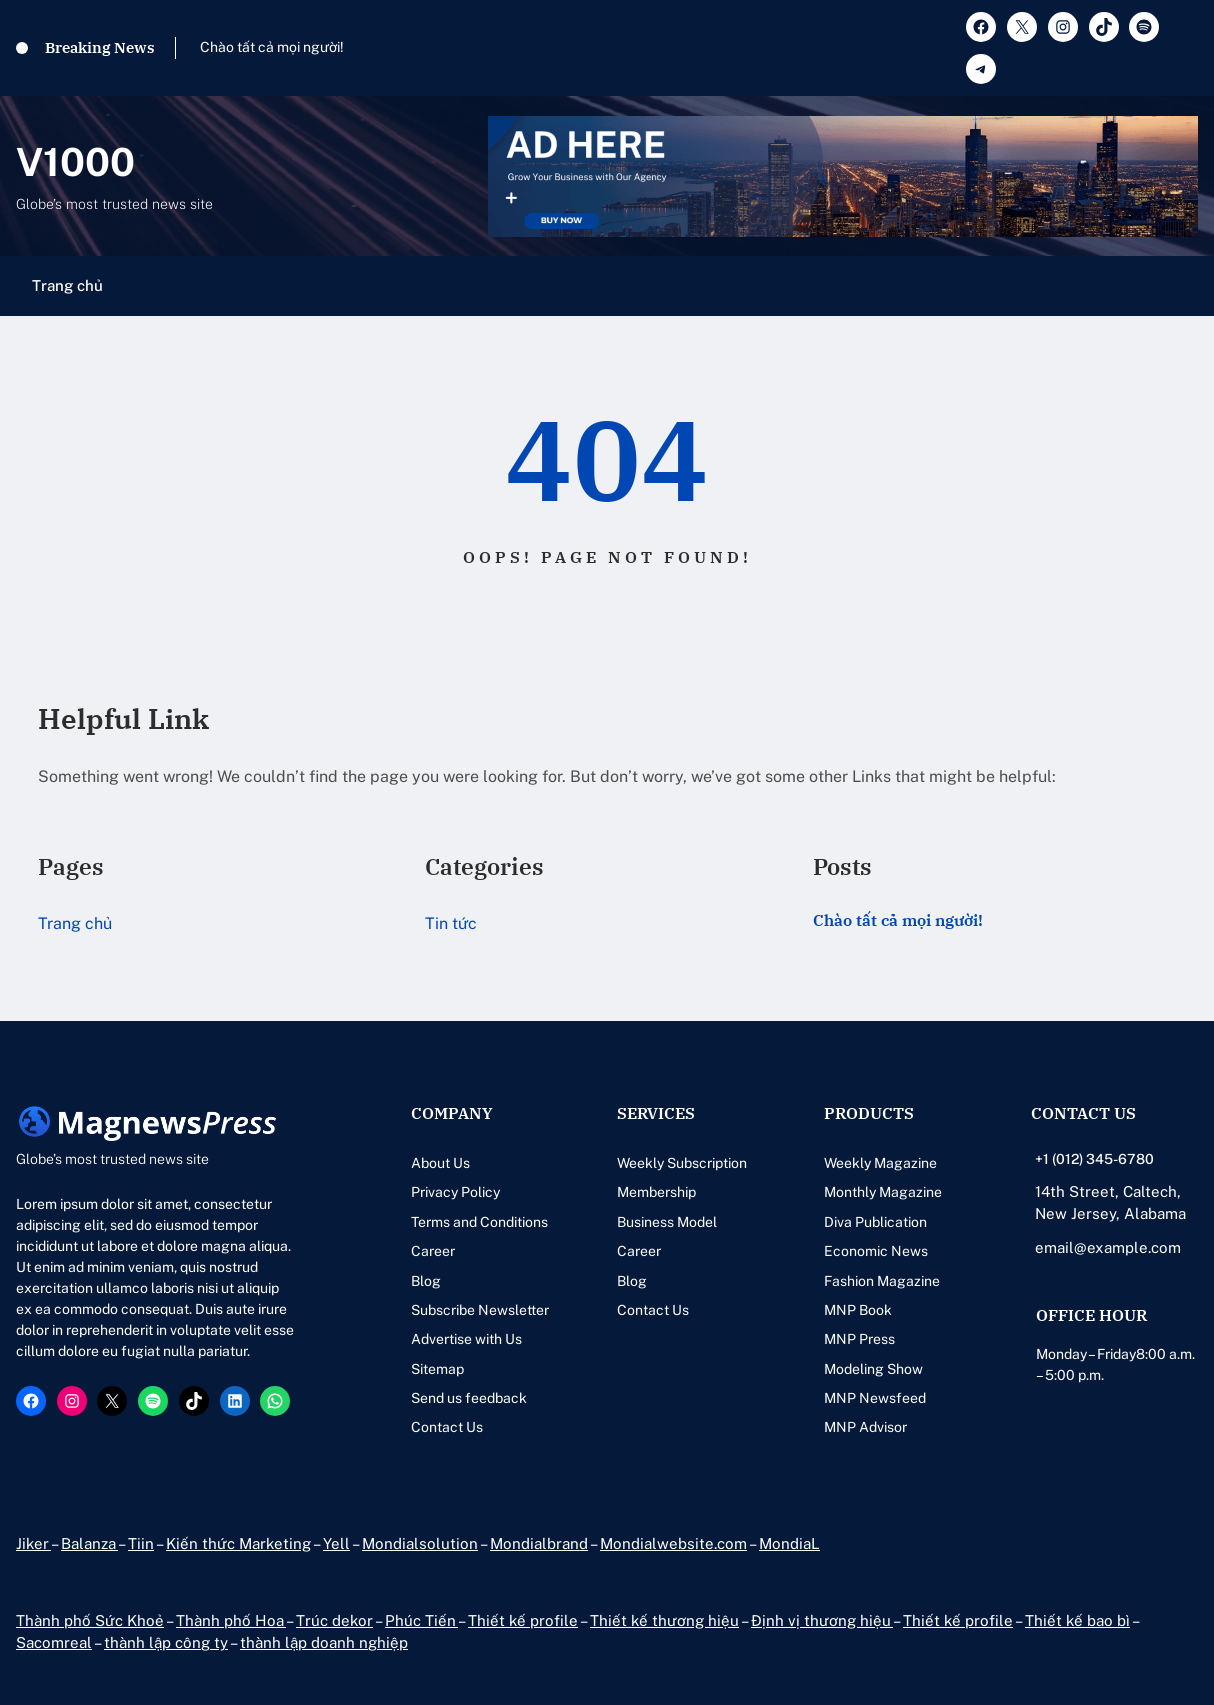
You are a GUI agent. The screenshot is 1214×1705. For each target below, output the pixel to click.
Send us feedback (469, 1398)
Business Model (667, 1222)
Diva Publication (875, 1222)
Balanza (89, 1543)
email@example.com (1108, 1247)
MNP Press (859, 1339)
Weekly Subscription (682, 1163)
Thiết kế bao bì (1077, 1620)
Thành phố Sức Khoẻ (90, 1620)
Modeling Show (873, 1369)
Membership (656, 1192)
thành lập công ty (166, 1642)
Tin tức (451, 923)
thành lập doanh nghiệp (324, 1642)
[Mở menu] (1186, 286)
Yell (336, 1543)
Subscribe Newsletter (480, 1310)
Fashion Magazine (882, 1281)
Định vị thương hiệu (822, 1620)
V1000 (75, 162)
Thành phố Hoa (231, 1620)
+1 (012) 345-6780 (1094, 1159)
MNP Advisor (865, 1427)
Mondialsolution (420, 1543)
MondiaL (789, 1543)
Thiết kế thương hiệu (664, 1620)
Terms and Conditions (479, 1222)
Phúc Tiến (421, 1620)
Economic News (876, 1251)
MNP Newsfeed (875, 1398)
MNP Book (858, 1310)
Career (433, 1251)
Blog (426, 1281)
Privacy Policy (455, 1192)
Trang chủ (67, 285)
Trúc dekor (334, 1620)
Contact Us (447, 1427)
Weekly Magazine (880, 1163)
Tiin (141, 1543)
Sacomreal (54, 1642)
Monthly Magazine (883, 1192)
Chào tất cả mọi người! (272, 47)
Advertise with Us (466, 1339)
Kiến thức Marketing (238, 1543)
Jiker (33, 1543)
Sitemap (437, 1369)
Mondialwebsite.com (673, 1543)
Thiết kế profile (523, 1620)
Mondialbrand (539, 1543)
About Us (440, 1163)
